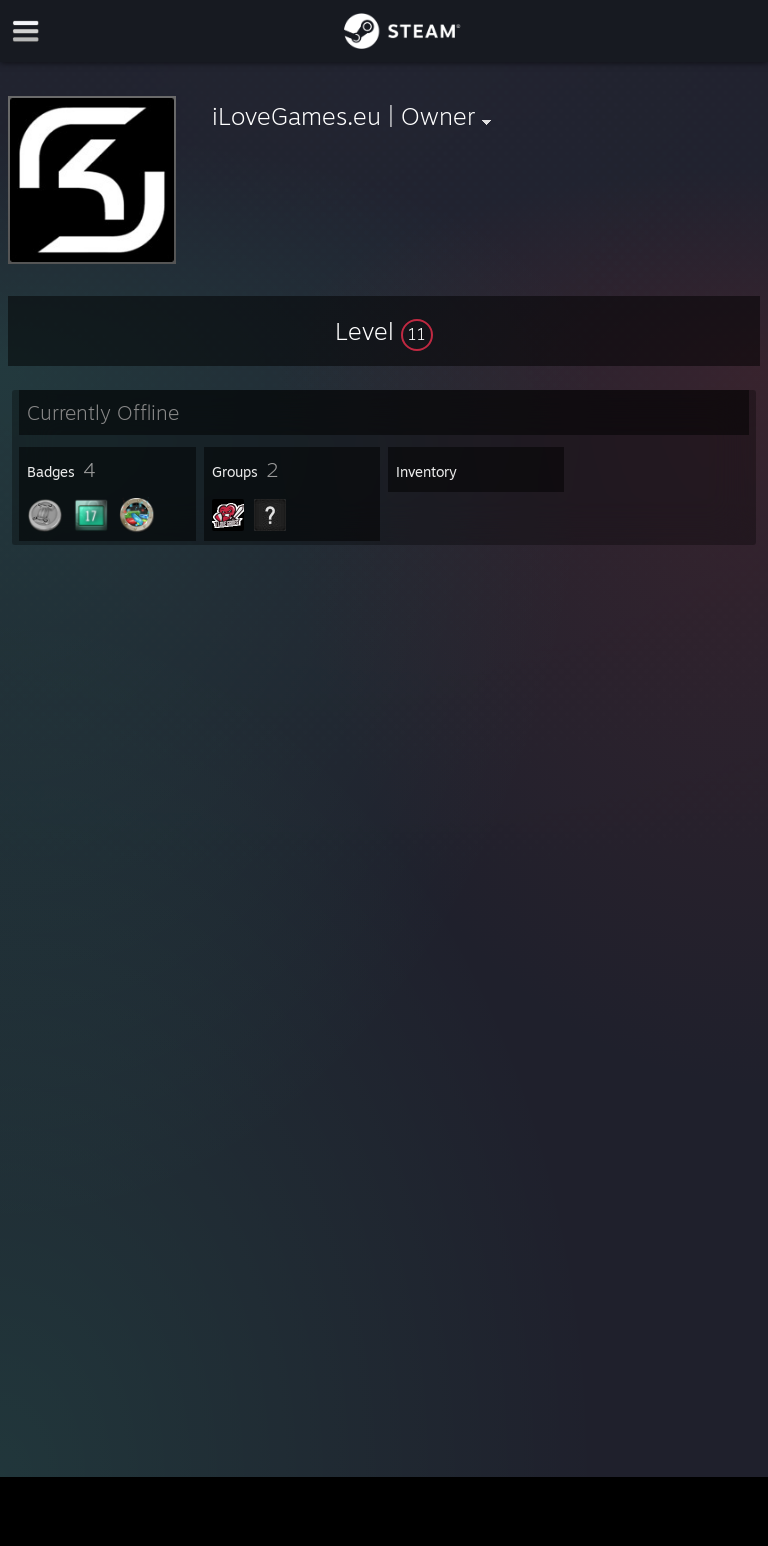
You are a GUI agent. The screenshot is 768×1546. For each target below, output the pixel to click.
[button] (384, 331)
